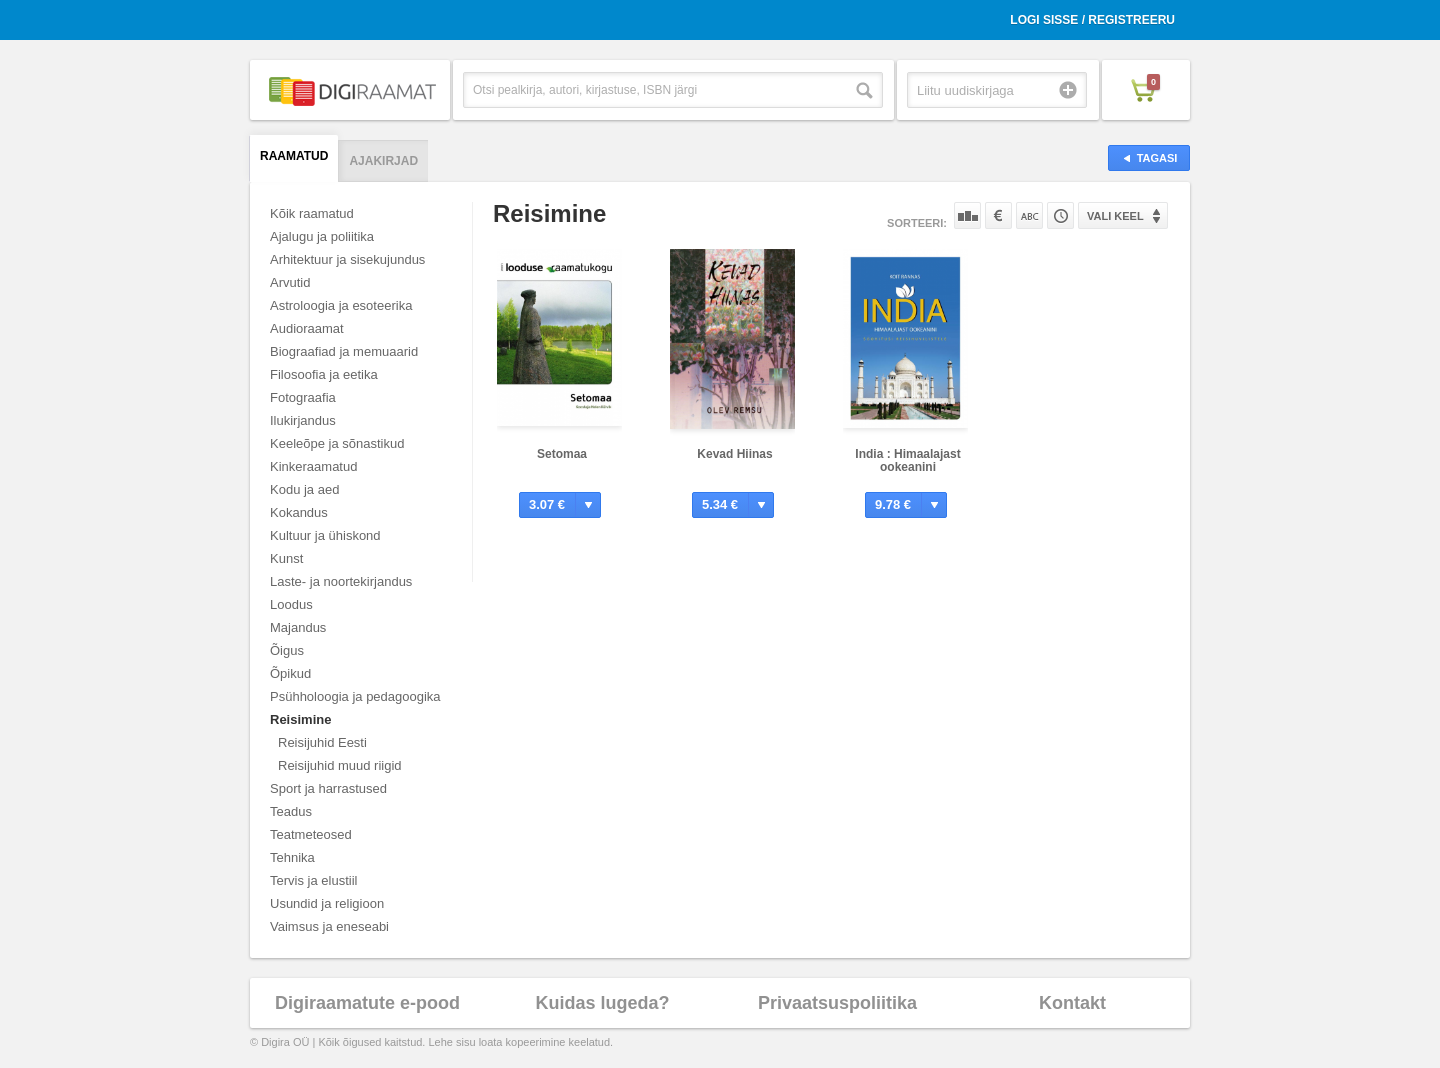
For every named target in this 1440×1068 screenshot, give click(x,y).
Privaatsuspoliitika (837, 1003)
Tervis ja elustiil (313, 880)
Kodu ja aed (304, 489)
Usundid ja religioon (327, 903)
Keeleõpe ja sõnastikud (337, 443)
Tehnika (292, 857)
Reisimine (300, 719)
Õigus (287, 650)
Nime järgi (1029, 215)
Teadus (291, 811)
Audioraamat (307, 328)
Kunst (286, 558)
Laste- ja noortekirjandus (341, 581)
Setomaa (562, 454)
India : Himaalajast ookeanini (907, 460)
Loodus (291, 604)
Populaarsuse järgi (967, 215)
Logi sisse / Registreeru (1092, 20)
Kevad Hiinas (734, 454)
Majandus (298, 627)
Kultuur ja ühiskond (325, 535)
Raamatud (294, 156)
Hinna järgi (998, 215)
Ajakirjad (383, 161)
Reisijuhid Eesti (322, 742)
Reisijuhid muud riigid (340, 765)
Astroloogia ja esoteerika (341, 305)
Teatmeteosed (311, 834)
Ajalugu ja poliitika (322, 236)
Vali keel (1115, 216)
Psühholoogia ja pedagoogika (355, 696)
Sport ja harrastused (328, 788)
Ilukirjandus (303, 420)
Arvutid (290, 282)
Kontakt (1072, 1003)
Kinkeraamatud (313, 466)
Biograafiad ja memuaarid (344, 351)
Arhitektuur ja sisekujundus (347, 259)
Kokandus (299, 512)
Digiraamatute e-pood (367, 1003)
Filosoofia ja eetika (324, 374)
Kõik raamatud (312, 213)
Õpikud (290, 673)
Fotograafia (303, 397)
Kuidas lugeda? (602, 1003)
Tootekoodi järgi (1060, 215)
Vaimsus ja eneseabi (329, 926)
